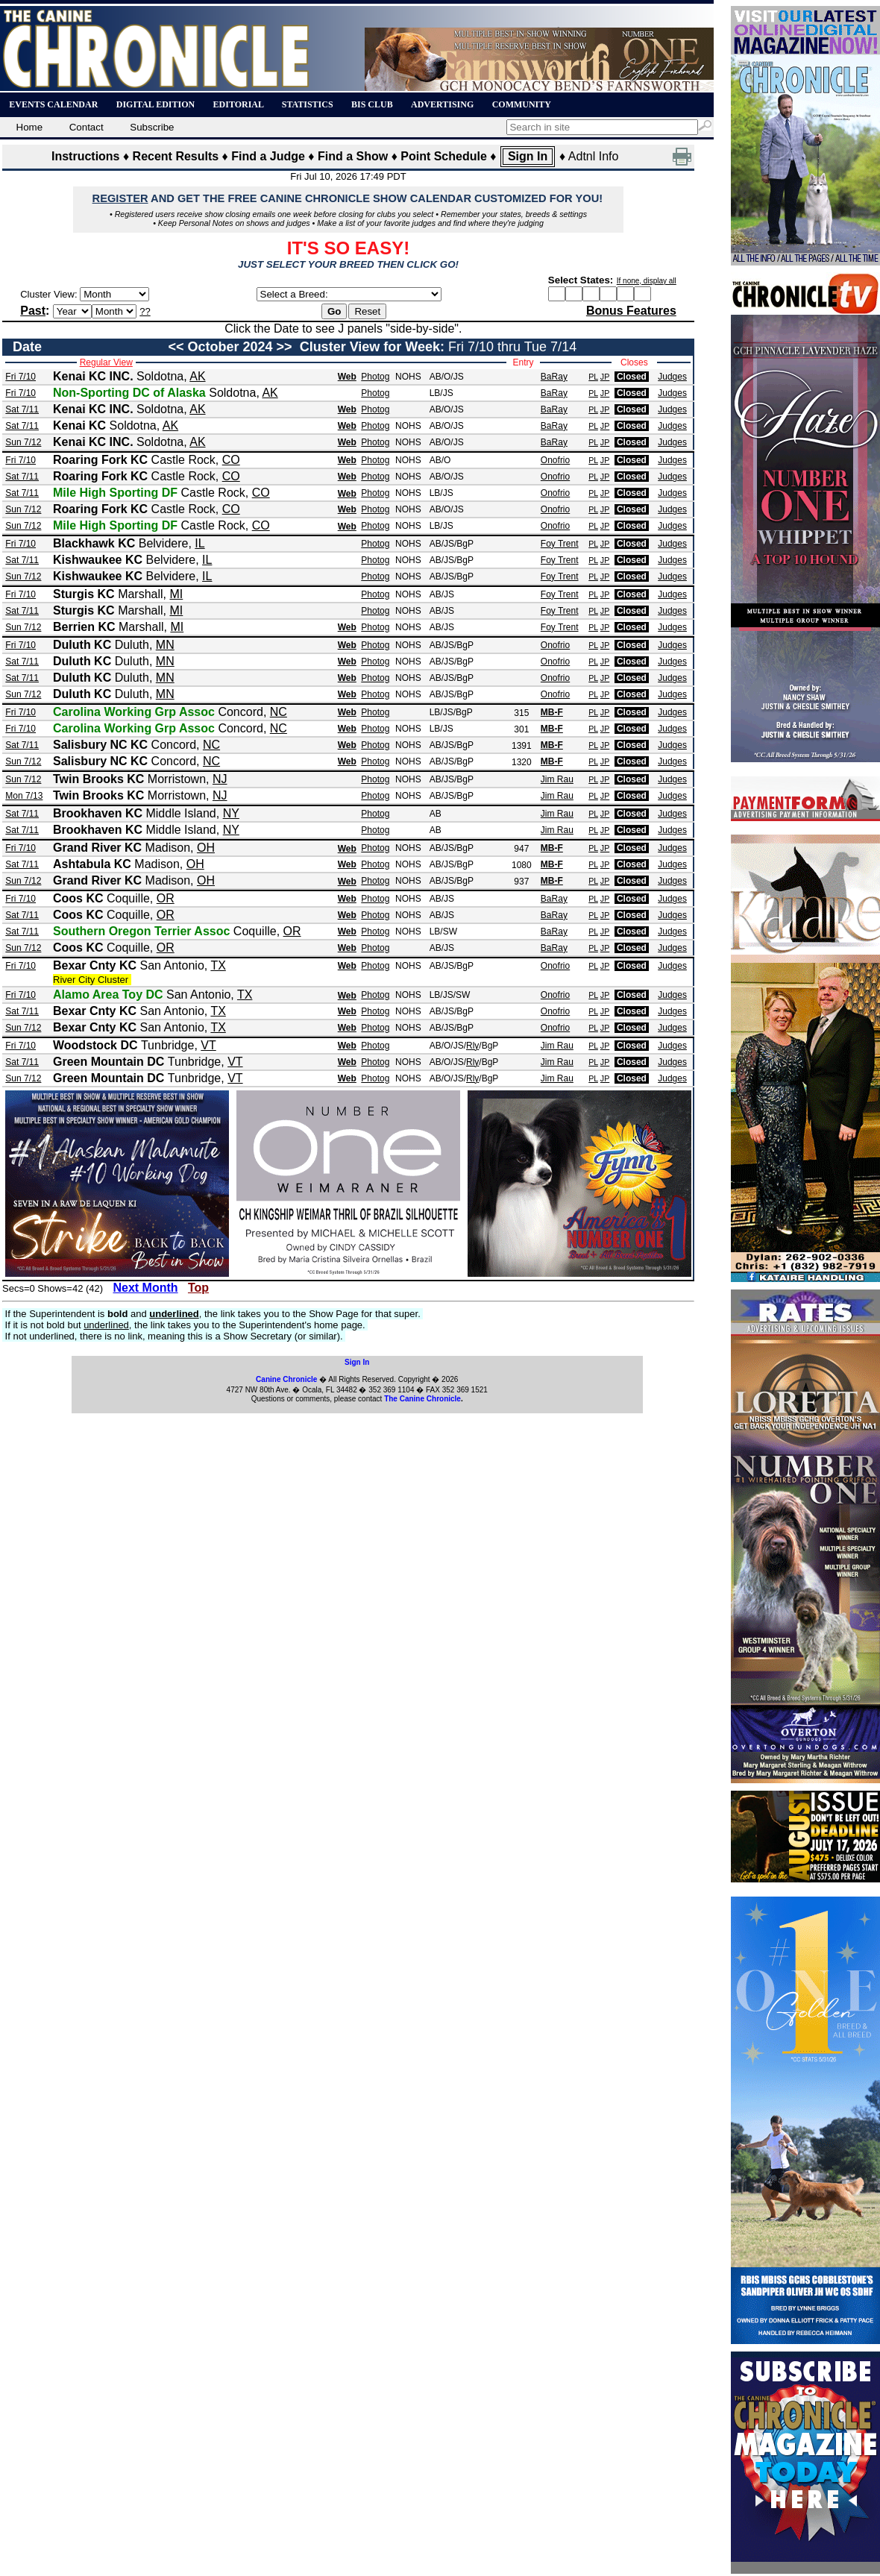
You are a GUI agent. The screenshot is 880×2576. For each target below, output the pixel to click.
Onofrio (555, 460)
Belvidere (164, 543)
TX (217, 965)
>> (284, 346)
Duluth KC (82, 644)
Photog (375, 376)
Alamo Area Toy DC (108, 994)
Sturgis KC (84, 594)
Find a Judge (268, 156)
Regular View (106, 362)
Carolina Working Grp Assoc (134, 712)
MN (165, 644)
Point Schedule (443, 156)
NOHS (408, 376)
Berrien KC (84, 627)
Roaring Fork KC (100, 459)
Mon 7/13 (24, 796)
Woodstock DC (95, 1045)
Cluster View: (48, 294)
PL (593, 376)
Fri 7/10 (20, 376)
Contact (90, 127)
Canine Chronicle (286, 1379)
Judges (672, 376)
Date (27, 346)
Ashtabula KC (92, 864)
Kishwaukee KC (97, 559)
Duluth (132, 644)
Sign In (527, 156)
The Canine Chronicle (422, 1399)
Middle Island (180, 813)
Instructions (85, 156)
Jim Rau (557, 779)
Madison (167, 847)
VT (208, 1045)
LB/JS (441, 393)
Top (198, 1287)
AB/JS (442, 543)
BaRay (554, 376)
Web (347, 376)
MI (176, 594)
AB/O (440, 460)
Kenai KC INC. (93, 376)
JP (604, 376)
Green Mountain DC (108, 1061)
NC (278, 712)
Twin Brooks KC (98, 779)
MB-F (552, 712)
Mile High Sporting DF (115, 492)
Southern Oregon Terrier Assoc (141, 931)
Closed (632, 376)
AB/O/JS (447, 376)
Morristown (177, 779)
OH (206, 847)
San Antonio (171, 965)
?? (144, 311)
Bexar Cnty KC (94, 965)
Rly (472, 1045)
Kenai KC (79, 425)
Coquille (128, 898)
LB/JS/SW (450, 995)
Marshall (140, 594)
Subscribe (156, 127)
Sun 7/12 (23, 442)
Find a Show (353, 156)
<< (176, 346)
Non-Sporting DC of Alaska (129, 392)
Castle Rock (183, 459)
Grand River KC (97, 847)
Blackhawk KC (94, 543)
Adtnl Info (593, 156)
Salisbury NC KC (100, 744)
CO (231, 459)
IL (199, 543)
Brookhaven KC (97, 813)
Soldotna (159, 376)
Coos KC (78, 898)
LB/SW (443, 931)
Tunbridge (167, 1045)
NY (231, 813)
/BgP (464, 543)
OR (166, 898)
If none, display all (646, 281)
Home (31, 127)
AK (197, 376)
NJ (220, 779)
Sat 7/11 (22, 409)
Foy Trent (560, 543)
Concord (240, 712)
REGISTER (120, 198)
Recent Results (176, 156)
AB (435, 813)
